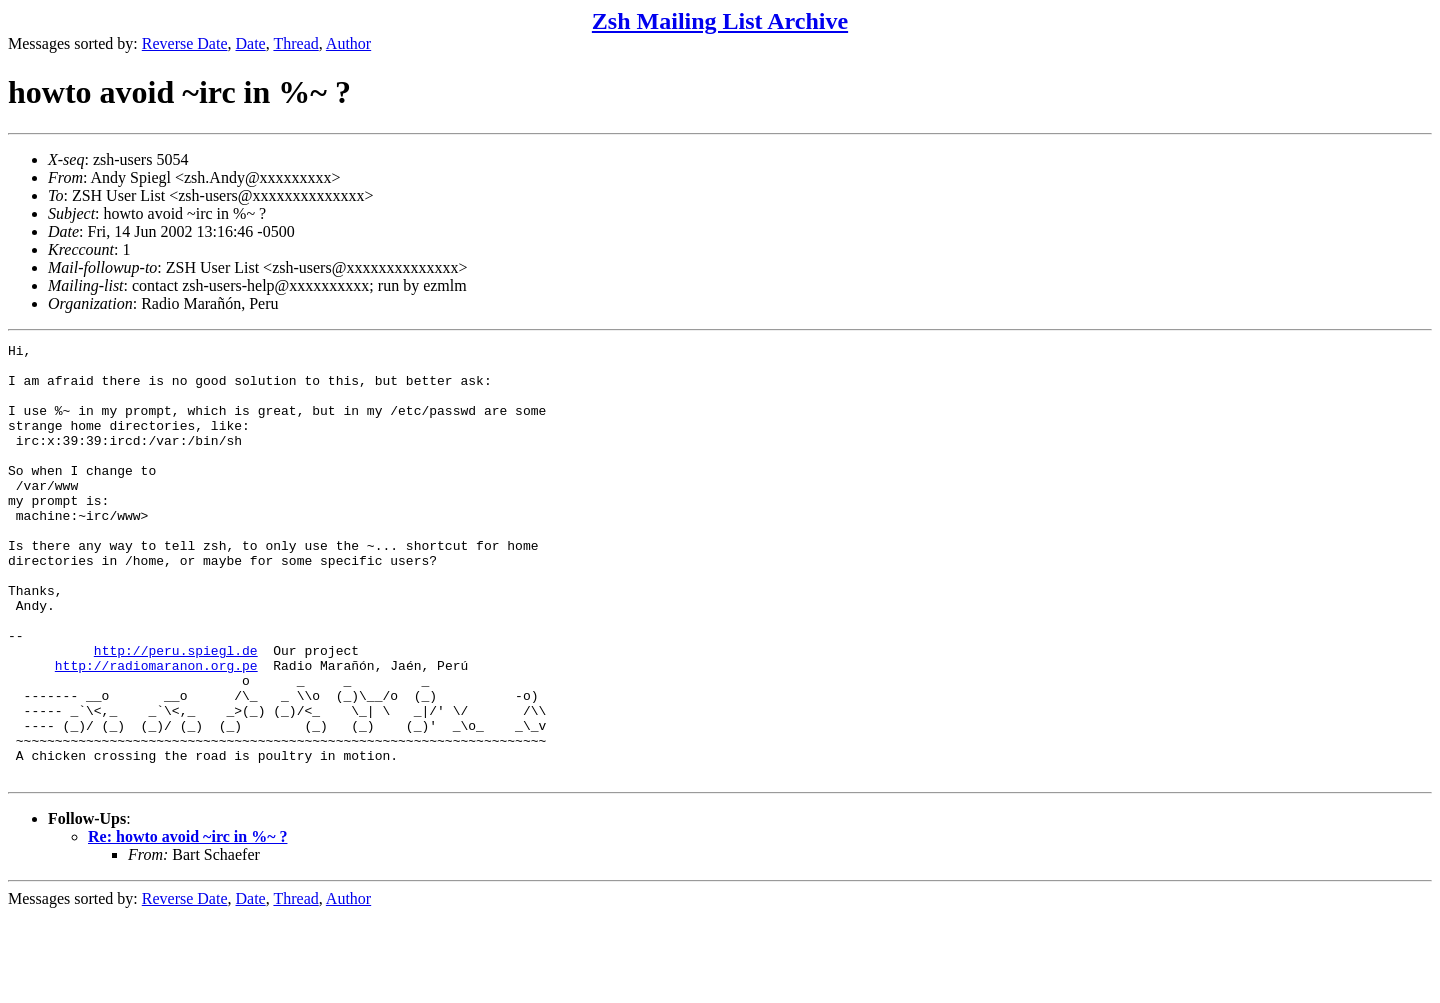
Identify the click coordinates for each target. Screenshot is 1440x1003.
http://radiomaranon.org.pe (156, 731)
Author (348, 43)
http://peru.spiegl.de (176, 713)
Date (251, 43)
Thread (295, 43)
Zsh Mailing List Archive (720, 21)
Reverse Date (185, 43)
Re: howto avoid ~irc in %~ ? (187, 923)
